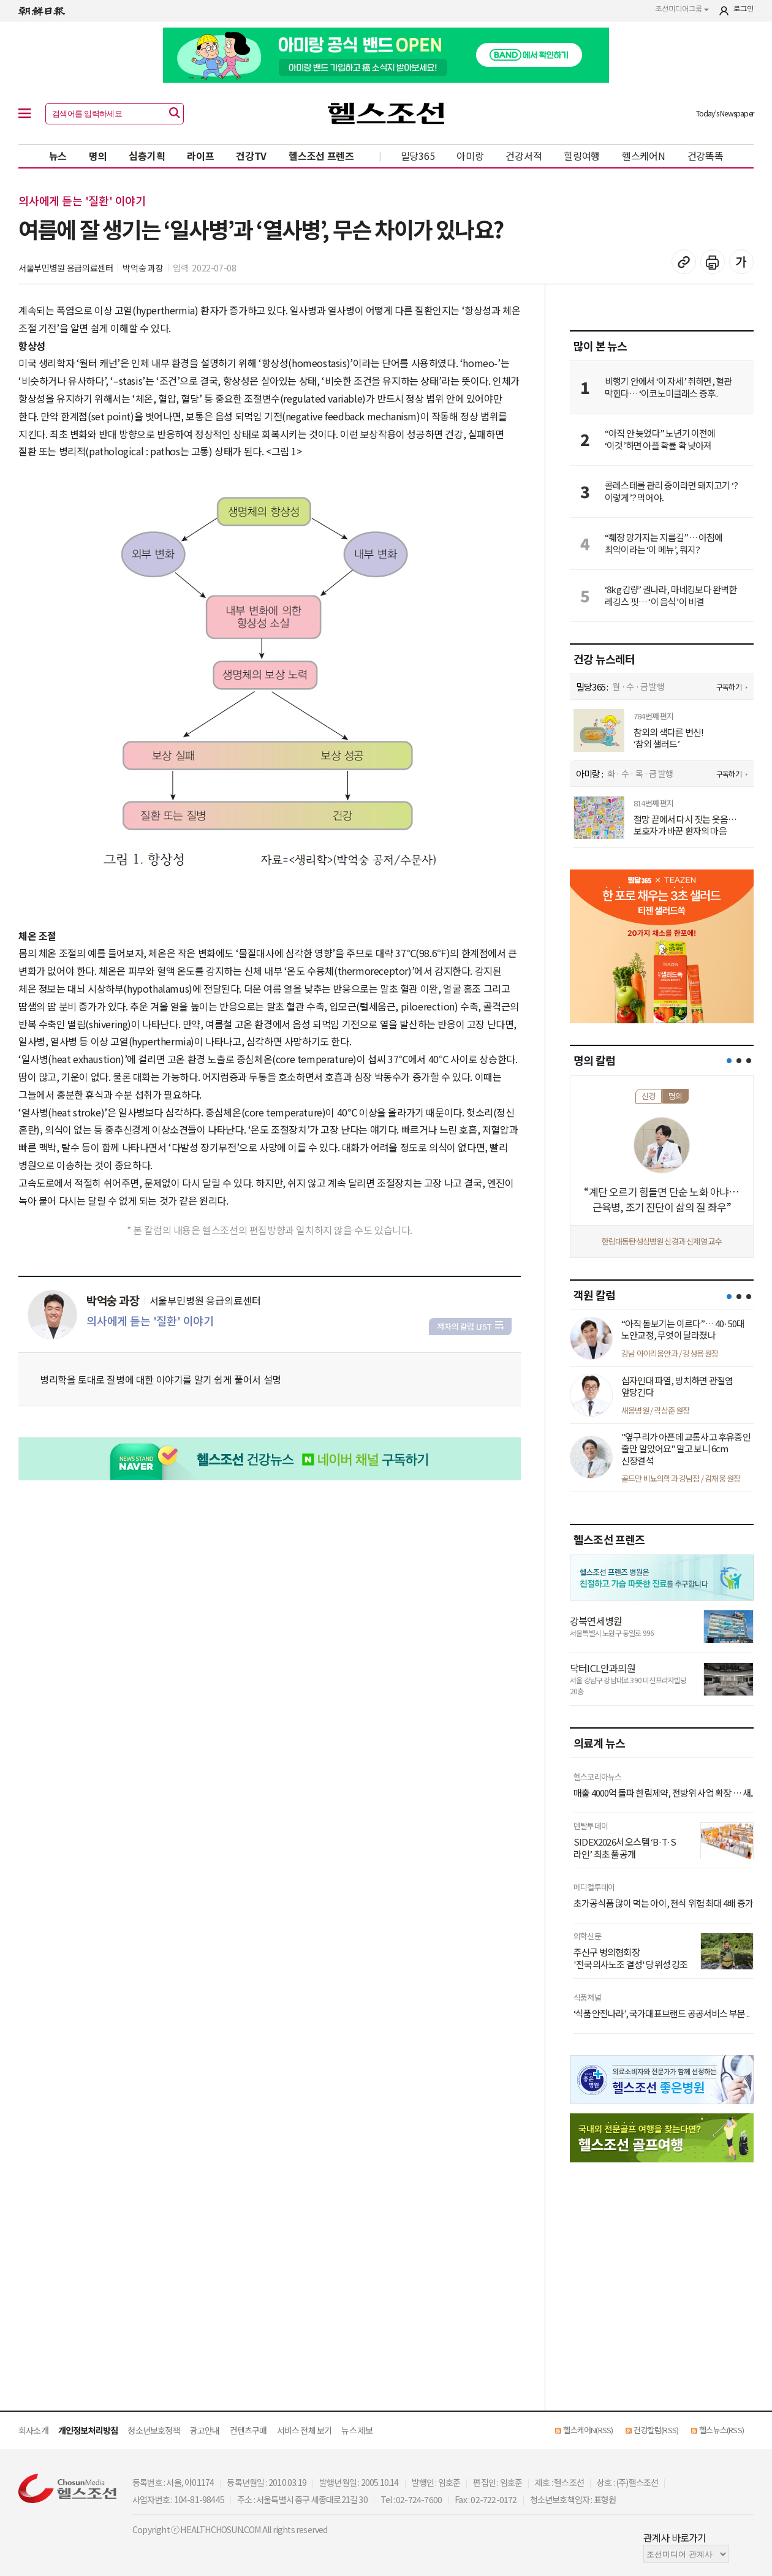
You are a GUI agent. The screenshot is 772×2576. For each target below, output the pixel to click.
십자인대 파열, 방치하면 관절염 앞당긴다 (677, 1386)
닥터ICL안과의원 (602, 1668)
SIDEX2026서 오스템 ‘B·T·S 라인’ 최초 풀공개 (624, 1848)
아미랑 (469, 155)
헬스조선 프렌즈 (321, 155)
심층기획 (147, 155)
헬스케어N (643, 155)
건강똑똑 (705, 155)
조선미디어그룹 (682, 9)
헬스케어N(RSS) (588, 2430)
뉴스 (58, 155)
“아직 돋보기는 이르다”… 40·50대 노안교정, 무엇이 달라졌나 (682, 1329)
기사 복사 (684, 261)
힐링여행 (582, 155)
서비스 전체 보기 (304, 2430)
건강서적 (523, 155)
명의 (98, 155)
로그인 (743, 9)
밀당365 (418, 155)
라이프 (200, 155)
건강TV (251, 155)
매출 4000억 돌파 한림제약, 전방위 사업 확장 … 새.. (663, 1793)
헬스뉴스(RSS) (721, 2430)
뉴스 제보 (357, 2430)
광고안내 (205, 2430)
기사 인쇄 (712, 261)
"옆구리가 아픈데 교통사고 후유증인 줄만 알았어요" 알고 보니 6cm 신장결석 (686, 1448)
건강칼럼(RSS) (656, 2430)
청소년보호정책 (153, 2430)
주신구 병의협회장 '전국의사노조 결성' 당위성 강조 (630, 1958)
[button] (729, 1060)
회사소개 (33, 2430)
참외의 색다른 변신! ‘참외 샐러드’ (668, 738)
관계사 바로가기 (674, 2537)
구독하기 (728, 686)
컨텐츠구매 (248, 2430)
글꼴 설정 (741, 261)
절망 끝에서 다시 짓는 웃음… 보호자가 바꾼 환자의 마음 (685, 825)
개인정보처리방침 (88, 2430)
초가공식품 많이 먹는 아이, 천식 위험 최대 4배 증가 (663, 1903)
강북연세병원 (596, 1620)
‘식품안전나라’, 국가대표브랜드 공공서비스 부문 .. (661, 2013)
